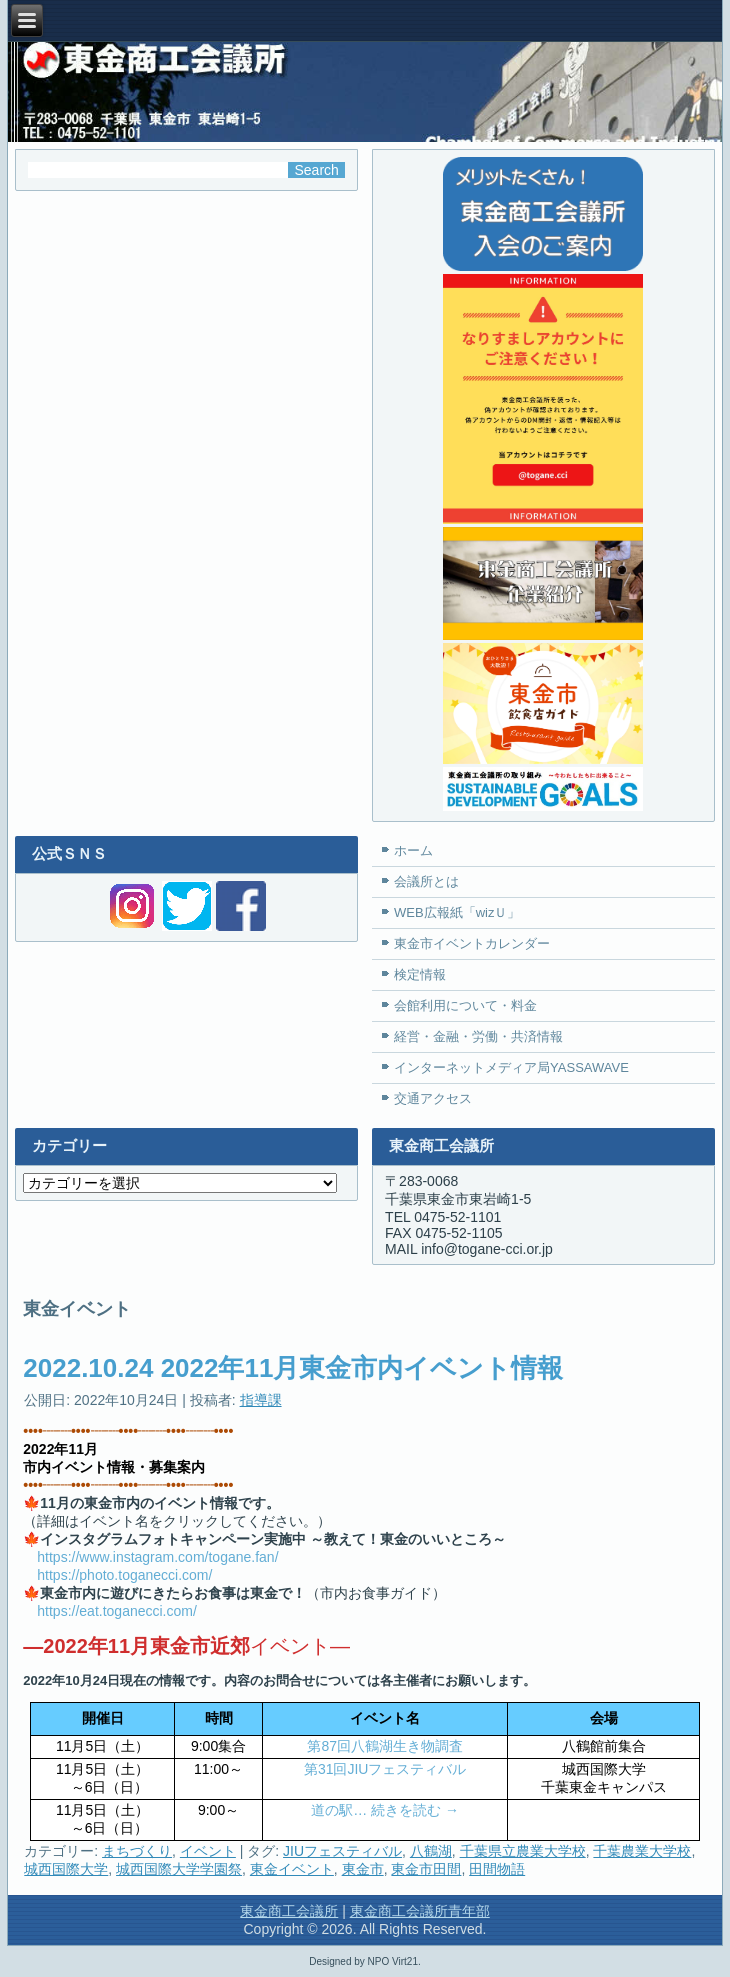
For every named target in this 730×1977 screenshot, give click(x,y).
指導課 (261, 1400)
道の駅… (341, 1810)
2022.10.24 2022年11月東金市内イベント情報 (293, 1368)
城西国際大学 (66, 1869)
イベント (208, 1851)
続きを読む (415, 1810)
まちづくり (137, 1851)
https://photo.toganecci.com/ (124, 1575)
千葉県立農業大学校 (523, 1851)
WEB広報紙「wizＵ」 (457, 912)
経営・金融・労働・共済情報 (478, 1036)
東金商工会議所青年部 (420, 1911)
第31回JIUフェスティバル (385, 1769)
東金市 (363, 1869)
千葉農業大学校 (642, 1851)
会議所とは (426, 881)
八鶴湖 (431, 1851)
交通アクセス (433, 1098)
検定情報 (420, 974)
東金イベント (292, 1869)
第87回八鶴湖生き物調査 (385, 1746)
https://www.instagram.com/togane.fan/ (157, 1557)
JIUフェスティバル (342, 1851)
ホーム (413, 850)
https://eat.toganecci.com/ (117, 1611)
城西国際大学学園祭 (179, 1869)
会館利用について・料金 (465, 1005)
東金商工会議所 (289, 1911)
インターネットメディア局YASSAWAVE (511, 1067)
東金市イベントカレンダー (472, 943)
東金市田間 (426, 1869)
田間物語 (497, 1869)
